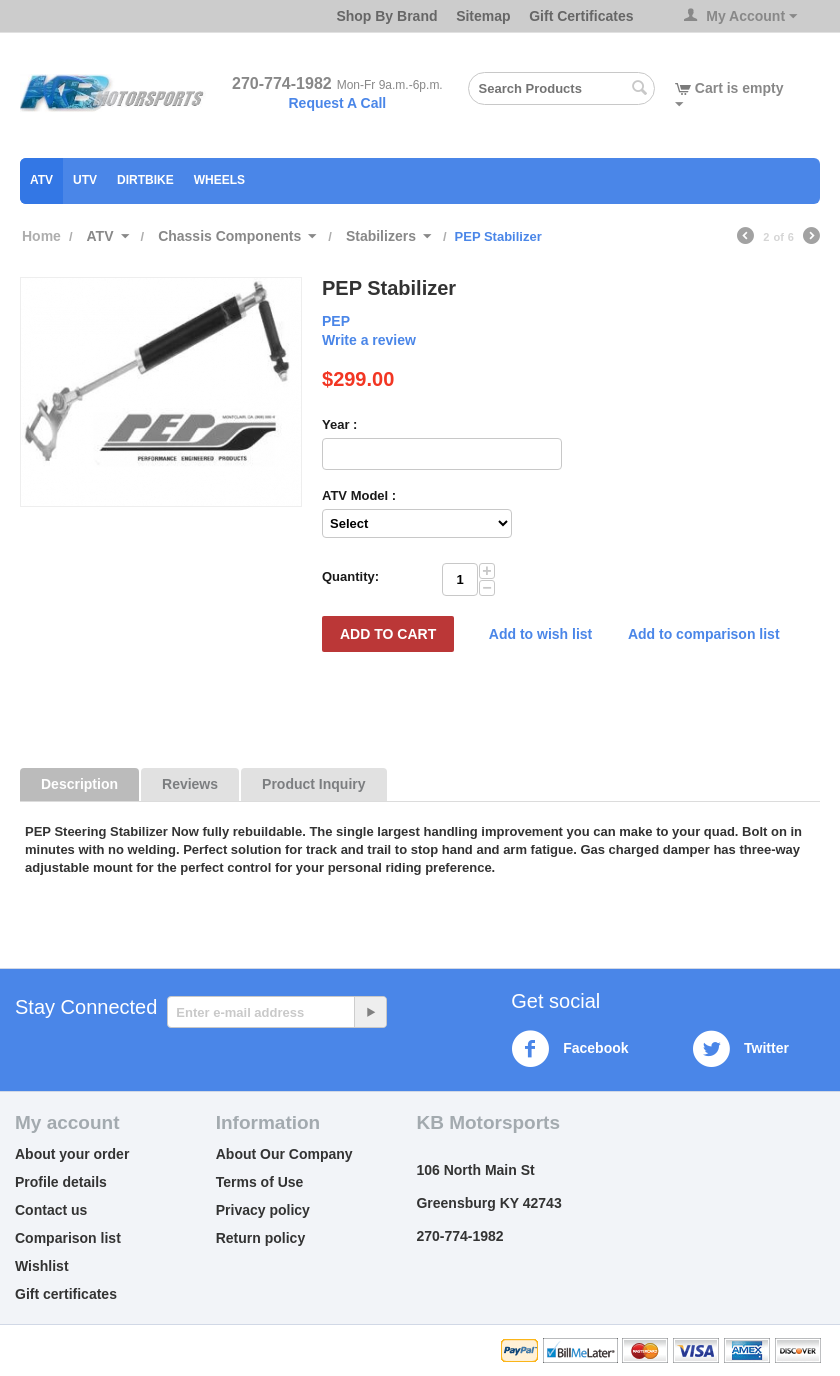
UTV (85, 180)
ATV (41, 180)
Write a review (369, 340)
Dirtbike (145, 180)
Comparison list (68, 1238)
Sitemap (483, 16)
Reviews (190, 784)
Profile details (61, 1182)
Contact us (51, 1210)
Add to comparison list (704, 634)
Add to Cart (388, 634)
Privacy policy (263, 1210)
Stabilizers (381, 236)
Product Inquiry (313, 784)
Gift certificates (66, 1294)
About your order (72, 1154)
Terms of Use (260, 1182)
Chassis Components (229, 236)
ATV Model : (359, 495)
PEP (336, 321)
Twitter (740, 1049)
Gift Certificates (581, 16)
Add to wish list (540, 634)
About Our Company (284, 1154)
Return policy (260, 1238)
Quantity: (350, 576)
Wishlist (42, 1266)
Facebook (569, 1049)
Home (41, 236)
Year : (339, 424)
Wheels (219, 180)
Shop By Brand (386, 16)
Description (79, 784)
